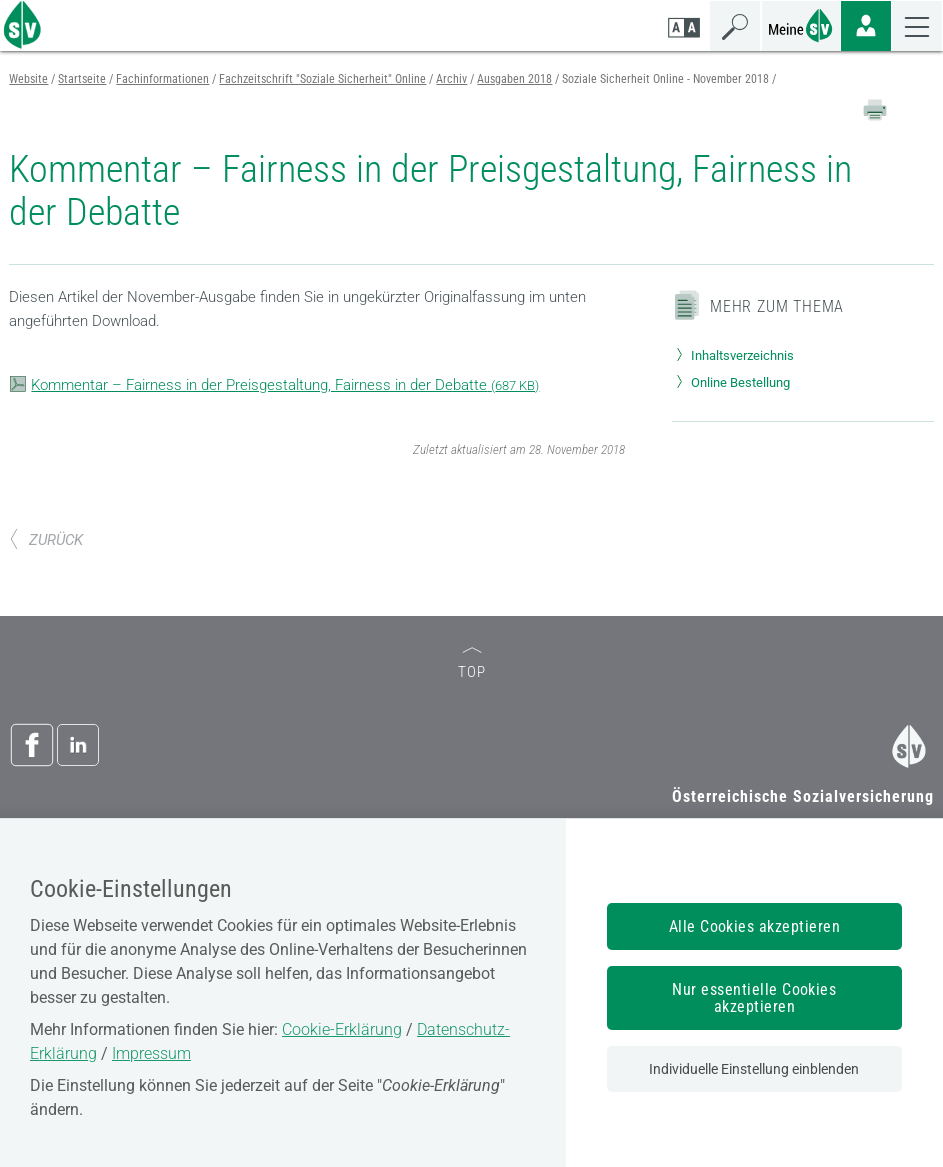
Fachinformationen (162, 79)
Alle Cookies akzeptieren (755, 926)
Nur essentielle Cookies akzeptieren (754, 998)
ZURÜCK (46, 540)
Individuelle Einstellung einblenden (754, 1069)
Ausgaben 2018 (514, 79)
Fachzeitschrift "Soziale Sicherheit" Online (322, 79)
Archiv (451, 79)
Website (28, 79)
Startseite (82, 79)
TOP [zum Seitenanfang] (472, 664)
